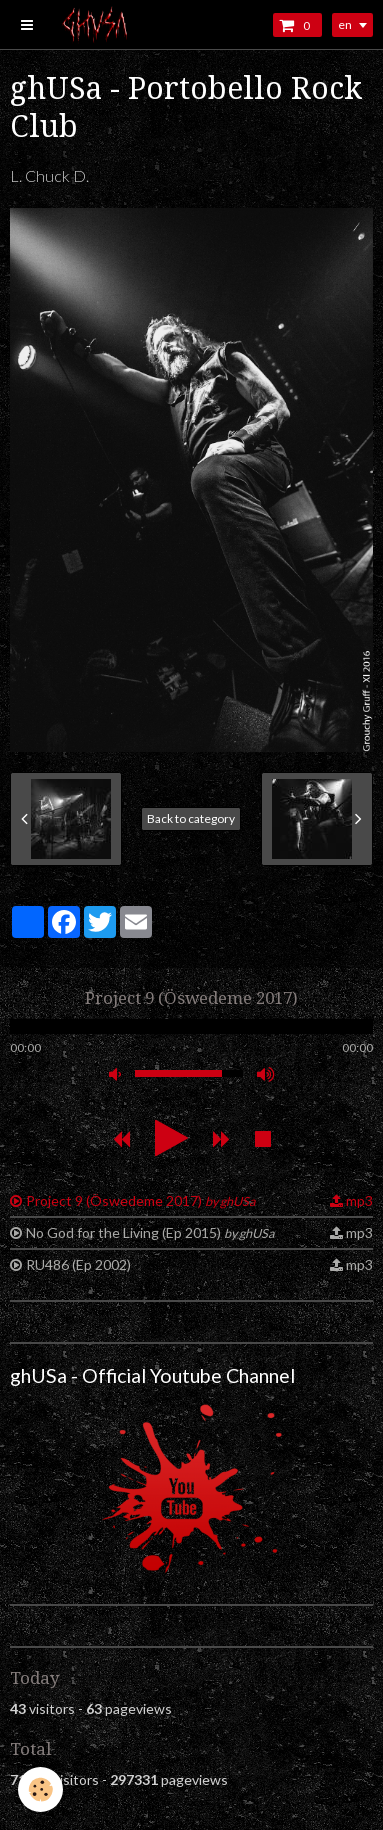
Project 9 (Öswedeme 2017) (140, 1200)
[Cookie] (40, 1789)
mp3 (359, 1200)
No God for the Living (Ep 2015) (150, 1232)
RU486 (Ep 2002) (78, 1264)
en (345, 24)
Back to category (191, 818)
